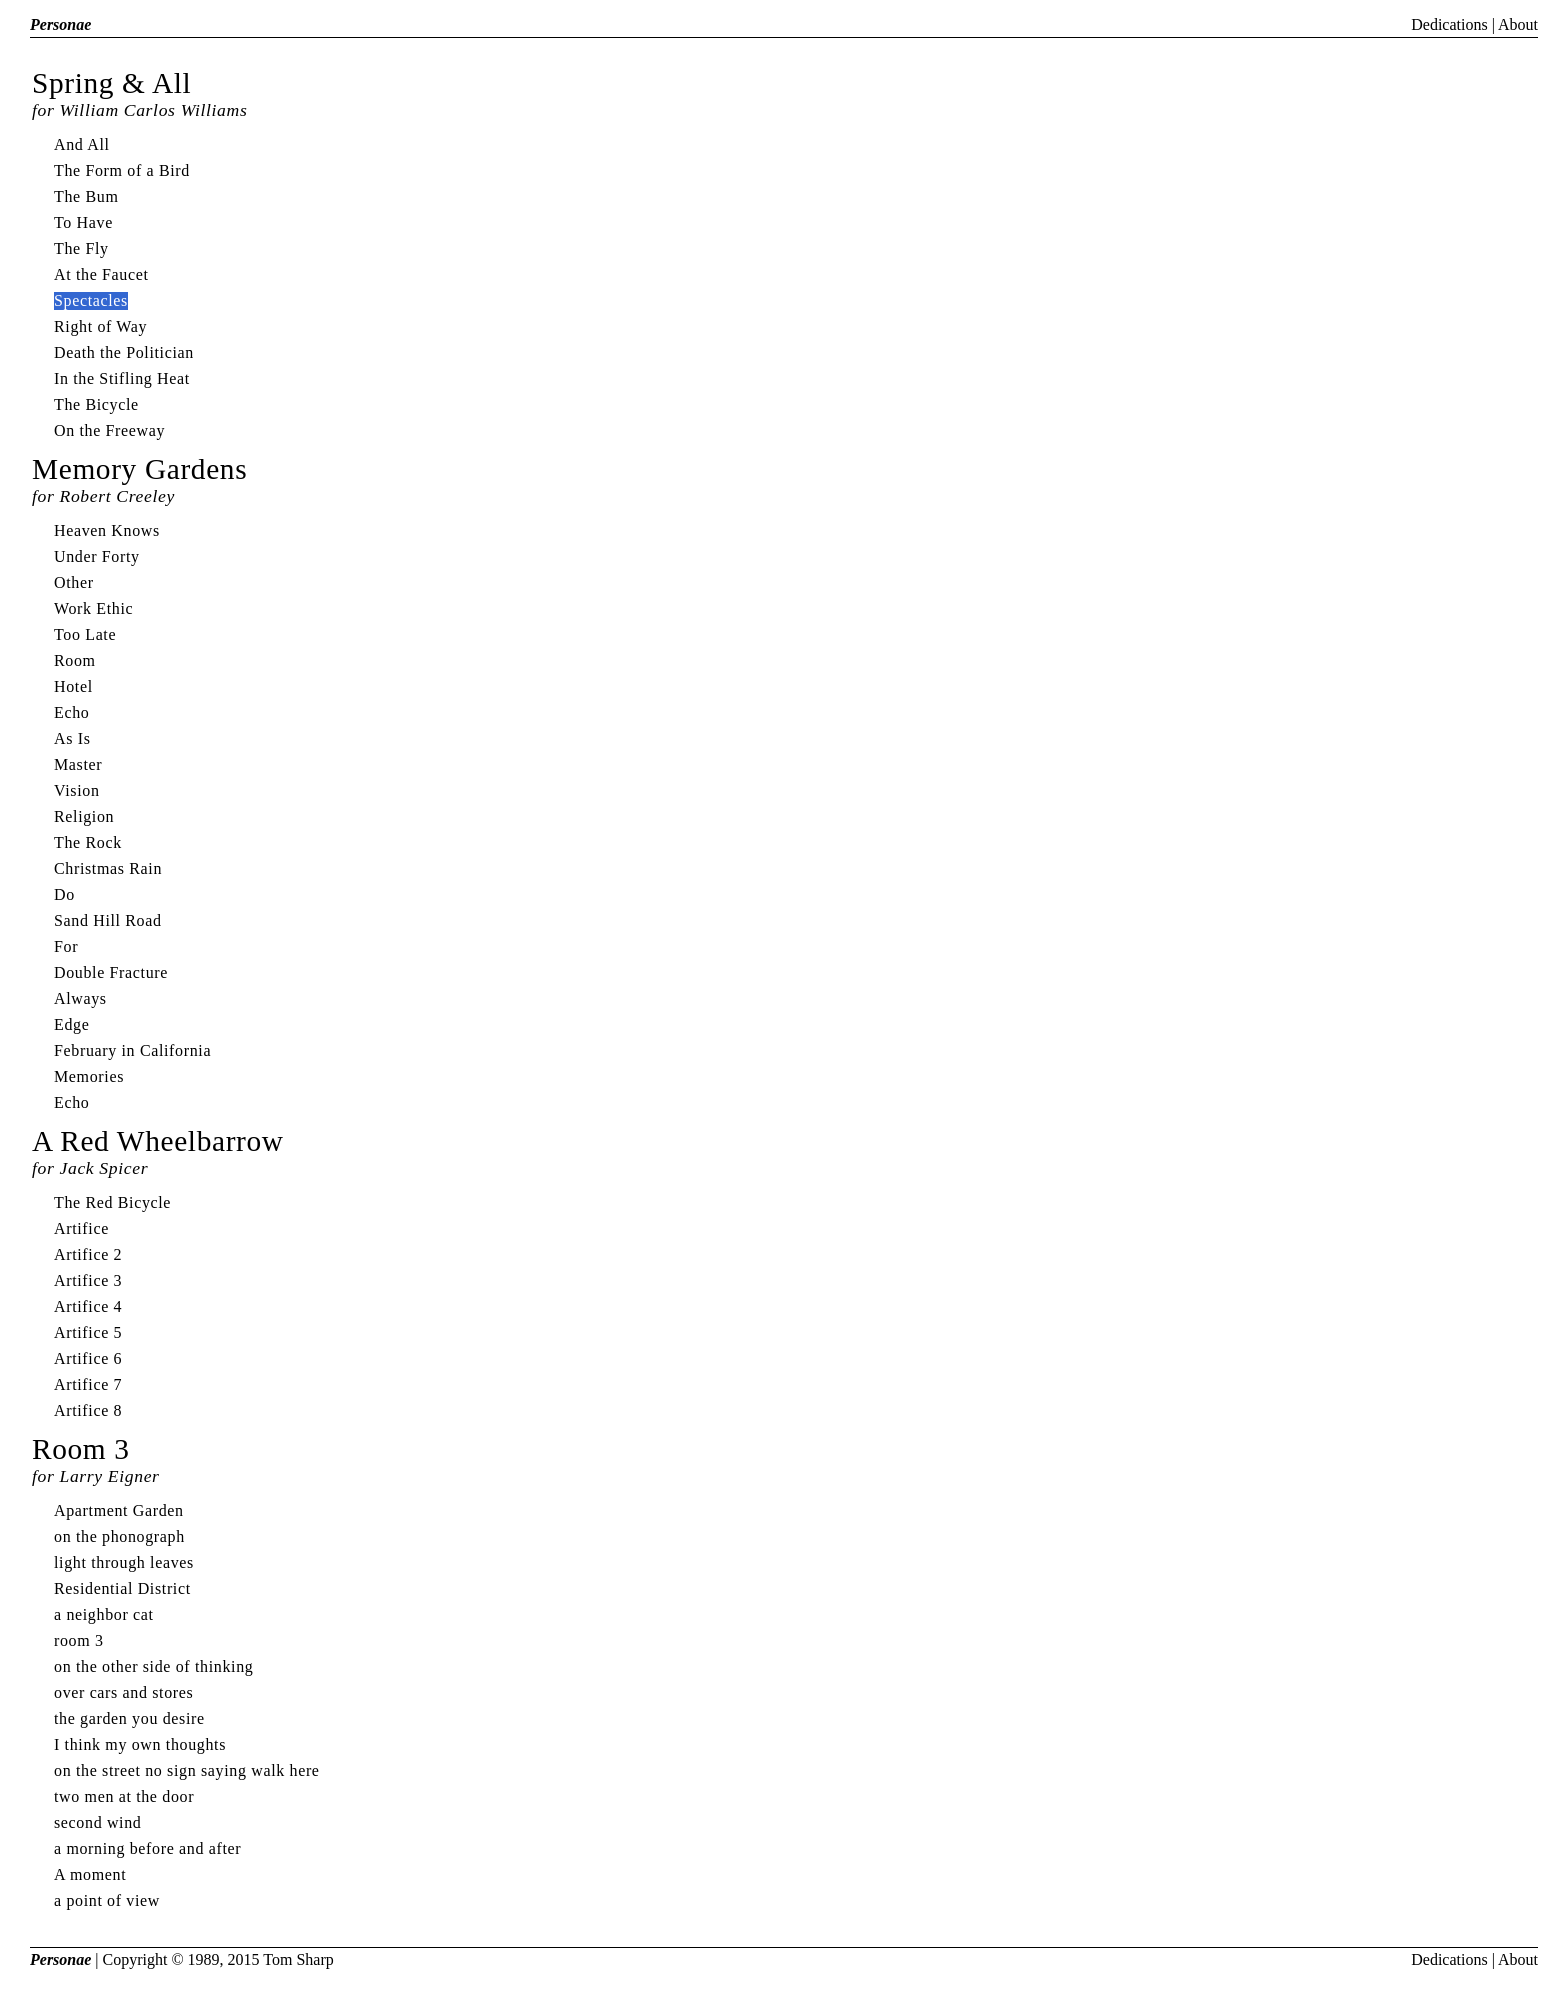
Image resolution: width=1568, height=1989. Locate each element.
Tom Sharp (298, 1959)
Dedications (1449, 24)
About (1518, 24)
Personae (60, 24)
